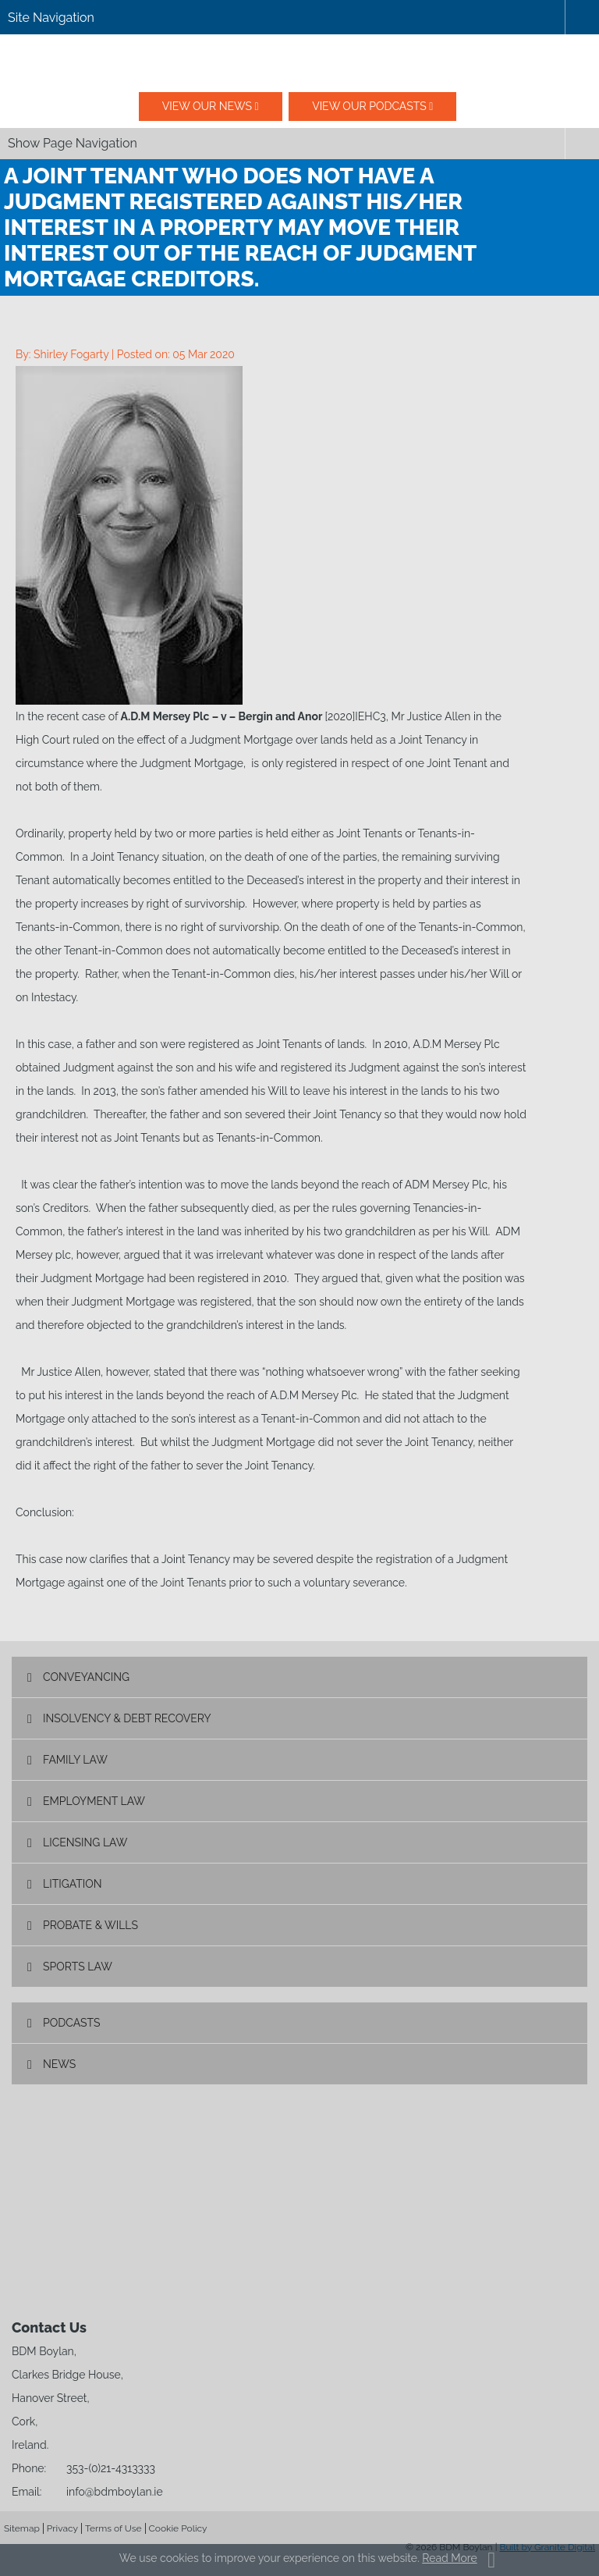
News (59, 2064)
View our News (207, 106)
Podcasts (72, 2022)
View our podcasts (369, 106)
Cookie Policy (178, 2528)
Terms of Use (113, 2528)
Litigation (72, 1884)
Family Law (75, 1759)
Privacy (62, 2528)
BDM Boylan (299, 63)
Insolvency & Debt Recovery (127, 1718)
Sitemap (22, 2528)
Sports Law (77, 1966)
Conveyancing (86, 1677)
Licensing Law (85, 1842)
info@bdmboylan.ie (114, 2491)
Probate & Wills (90, 1925)
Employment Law (94, 1801)
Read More (449, 2558)
